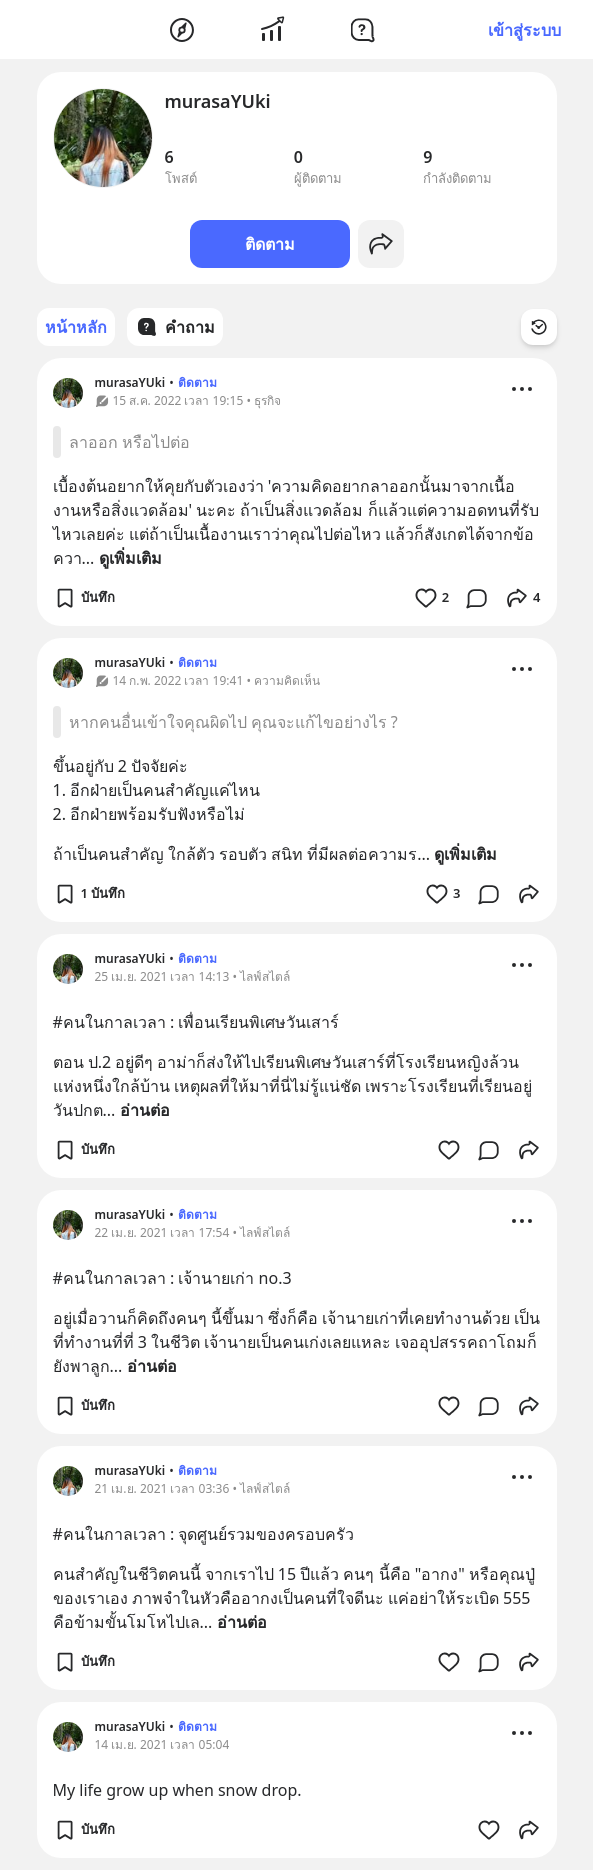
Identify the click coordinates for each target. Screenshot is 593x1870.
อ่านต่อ (145, 1110)
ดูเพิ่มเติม (130, 558)
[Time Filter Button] (539, 327)
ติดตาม (270, 244)
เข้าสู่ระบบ (524, 30)
